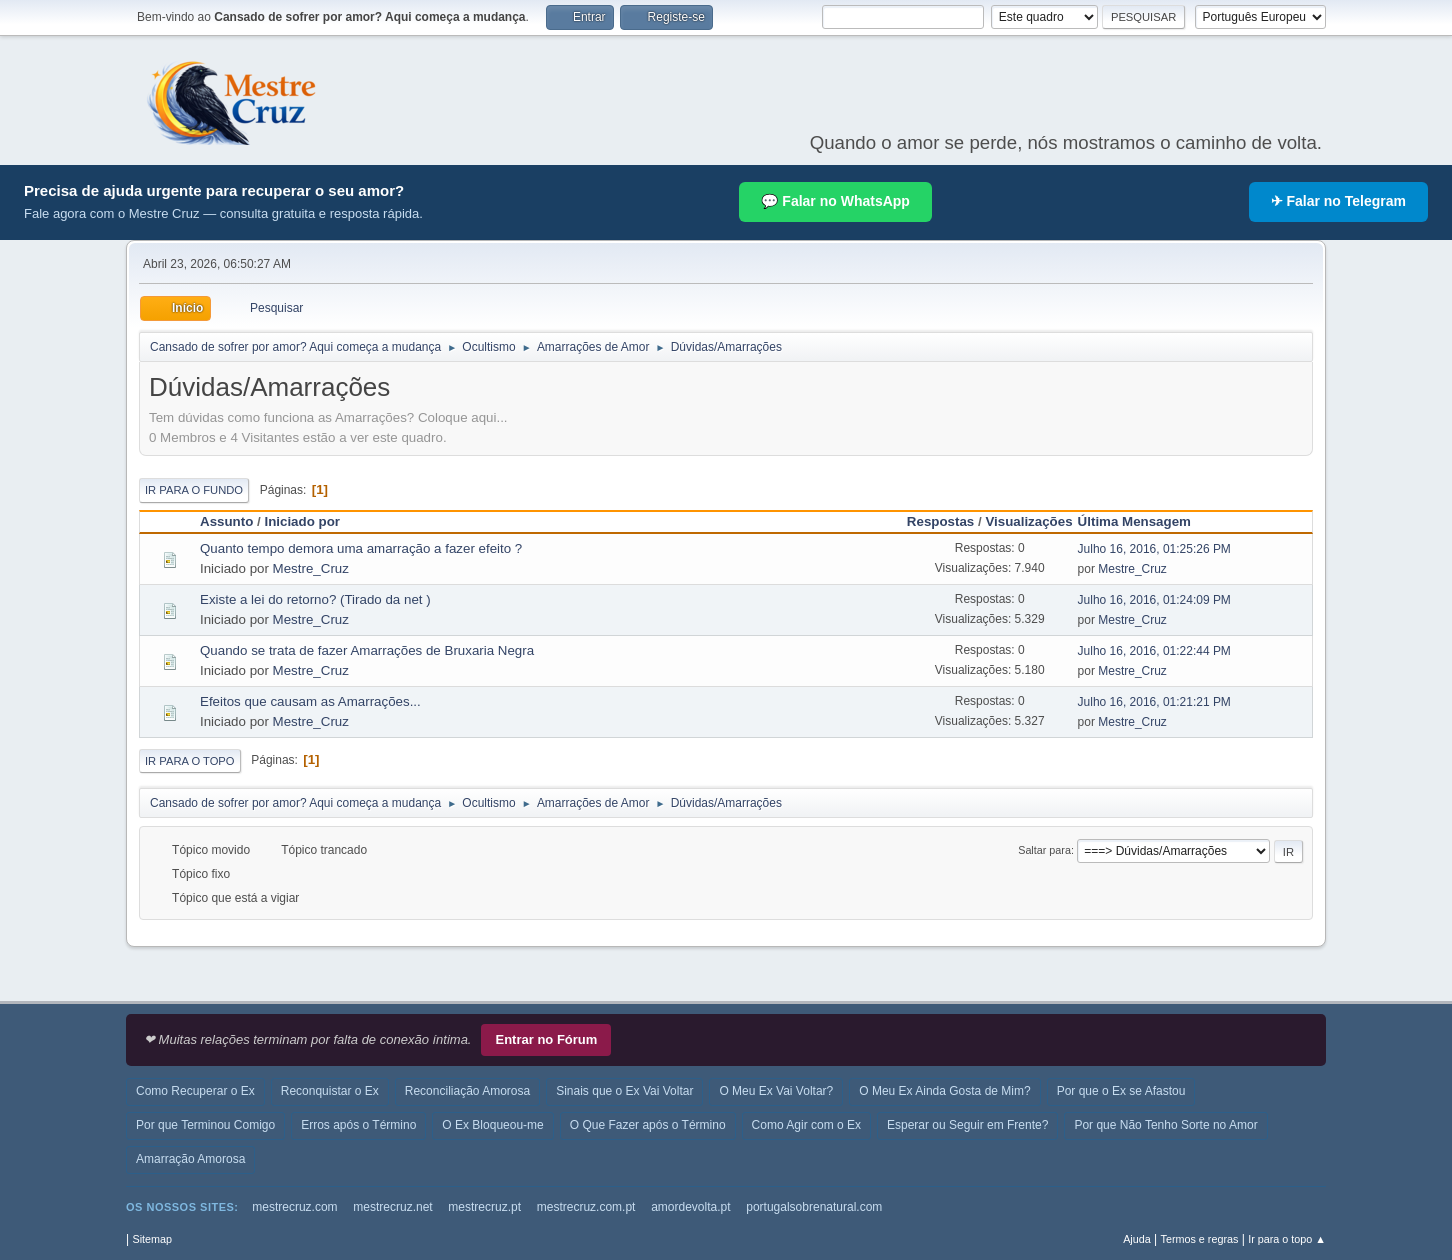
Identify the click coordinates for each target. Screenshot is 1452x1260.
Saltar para (1044, 850)
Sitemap (152, 1239)
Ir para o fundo (194, 490)
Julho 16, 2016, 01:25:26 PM (1154, 549)
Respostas (940, 521)
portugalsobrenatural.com (814, 1207)
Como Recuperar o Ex (195, 1091)
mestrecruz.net (392, 1207)
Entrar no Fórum (546, 1039)
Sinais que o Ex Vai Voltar (624, 1091)
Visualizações (1028, 521)
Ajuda (1137, 1239)
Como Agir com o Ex (806, 1125)
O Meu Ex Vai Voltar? (776, 1091)
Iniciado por (302, 521)
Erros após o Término (358, 1125)
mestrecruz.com (294, 1207)
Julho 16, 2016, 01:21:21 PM (1154, 702)
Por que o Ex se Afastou (1121, 1091)
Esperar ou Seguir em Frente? (967, 1125)
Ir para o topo (190, 761)
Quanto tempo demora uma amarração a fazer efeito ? (361, 548)
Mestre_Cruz (311, 568)
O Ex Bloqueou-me (492, 1125)
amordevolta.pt (690, 1207)
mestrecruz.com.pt (586, 1207)
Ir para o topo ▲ (1287, 1239)
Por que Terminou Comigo (205, 1125)
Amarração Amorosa (190, 1159)
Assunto (226, 521)
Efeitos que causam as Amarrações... (310, 701)
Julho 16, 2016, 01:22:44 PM (1154, 651)
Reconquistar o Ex (330, 1091)
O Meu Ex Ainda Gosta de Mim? (944, 1091)
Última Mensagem (1143, 521)
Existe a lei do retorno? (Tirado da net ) (315, 599)
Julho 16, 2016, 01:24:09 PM (1154, 600)
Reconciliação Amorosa (467, 1091)
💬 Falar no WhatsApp (835, 201)
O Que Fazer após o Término (648, 1125)
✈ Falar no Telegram (1338, 201)
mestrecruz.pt (484, 1207)
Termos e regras (1200, 1239)
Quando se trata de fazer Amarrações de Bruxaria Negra (367, 650)
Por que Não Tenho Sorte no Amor (1165, 1125)
